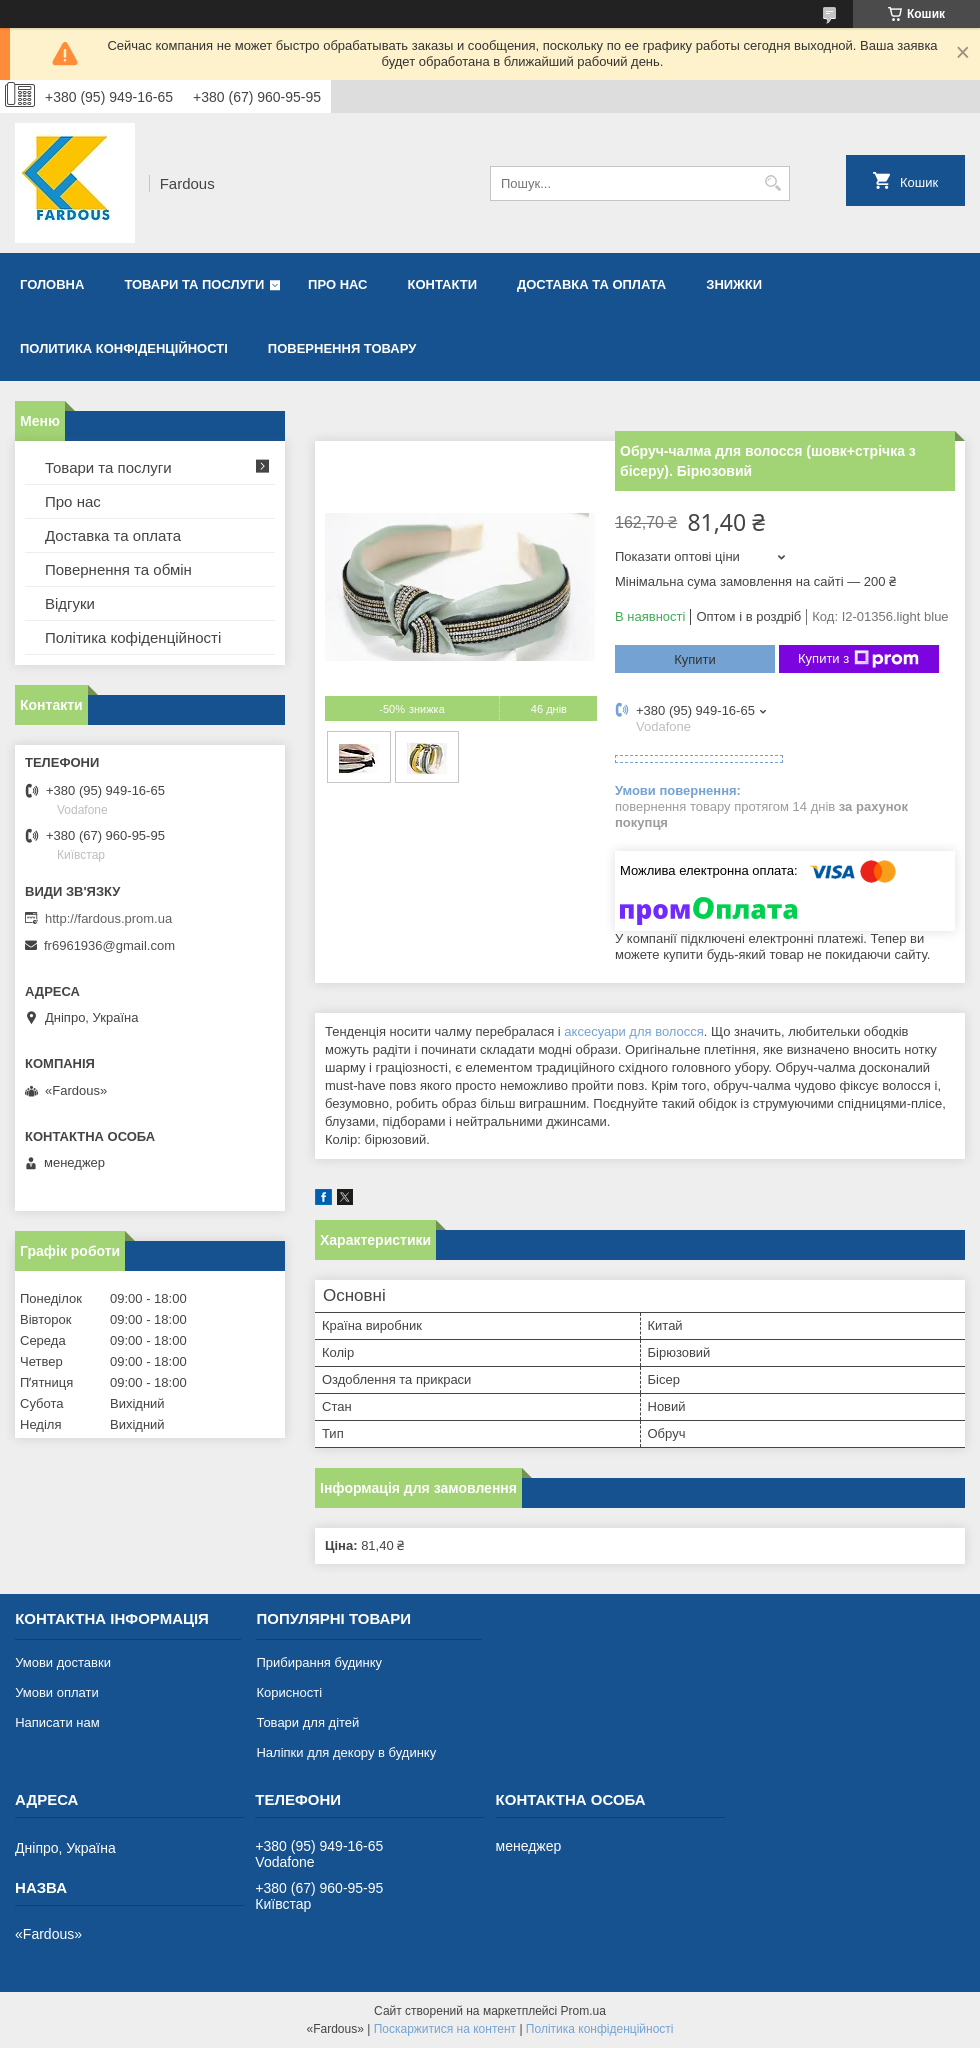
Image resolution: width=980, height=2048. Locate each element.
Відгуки (70, 603)
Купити (695, 659)
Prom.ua (583, 2011)
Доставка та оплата (591, 284)
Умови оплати (57, 1692)
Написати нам (57, 1722)
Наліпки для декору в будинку (346, 1752)
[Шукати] (772, 183)
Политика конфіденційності (124, 348)
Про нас (337, 284)
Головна (52, 284)
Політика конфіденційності (600, 2029)
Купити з (858, 659)
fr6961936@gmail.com (109, 945)
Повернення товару (342, 348)
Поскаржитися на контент (445, 2029)
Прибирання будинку (319, 1662)
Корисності (289, 1692)
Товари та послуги (194, 284)
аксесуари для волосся (634, 1031)
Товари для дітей (307, 1722)
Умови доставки (63, 1662)
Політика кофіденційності (133, 637)
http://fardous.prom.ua (108, 918)
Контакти (443, 284)
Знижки (734, 284)
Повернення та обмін (118, 569)
